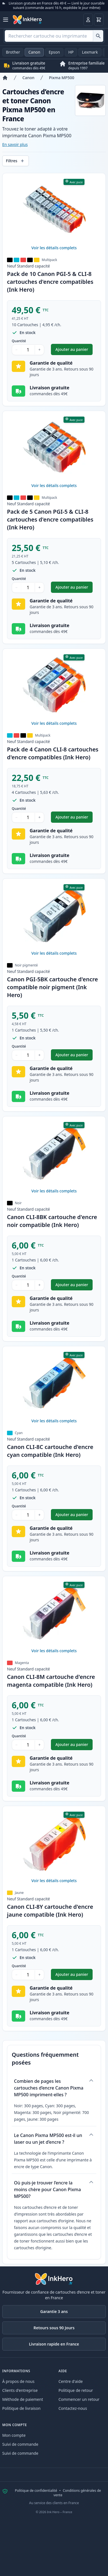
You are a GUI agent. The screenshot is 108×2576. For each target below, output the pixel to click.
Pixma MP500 (61, 77)
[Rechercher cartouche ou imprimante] (98, 36)
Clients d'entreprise (20, 2390)
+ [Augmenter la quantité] (39, 349)
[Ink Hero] (27, 19)
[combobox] (54, 36)
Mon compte (13, 2435)
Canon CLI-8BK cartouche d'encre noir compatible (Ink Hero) (52, 1221)
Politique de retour (75, 2390)
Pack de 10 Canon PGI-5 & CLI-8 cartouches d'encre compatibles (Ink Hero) (50, 281)
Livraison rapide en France (54, 2344)
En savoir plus (15, 144)
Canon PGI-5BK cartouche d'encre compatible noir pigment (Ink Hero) (52, 987)
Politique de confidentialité (36, 2490)
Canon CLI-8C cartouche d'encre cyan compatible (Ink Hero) (50, 1451)
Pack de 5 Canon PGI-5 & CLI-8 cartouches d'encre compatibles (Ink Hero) (50, 519)
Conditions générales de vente (77, 2492)
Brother (13, 52)
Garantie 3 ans (54, 2311)
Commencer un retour (78, 2399)
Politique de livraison (21, 2408)
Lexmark (90, 52)
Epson (54, 52)
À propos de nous (18, 2381)
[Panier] (99, 19)
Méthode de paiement (22, 2399)
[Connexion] (88, 19)
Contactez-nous (72, 2408)
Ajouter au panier (74, 351)
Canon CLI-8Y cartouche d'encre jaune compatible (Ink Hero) (50, 1910)
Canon (34, 52)
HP (71, 52)
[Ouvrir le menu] (5, 19)
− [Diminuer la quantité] (16, 349)
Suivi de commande (20, 2444)
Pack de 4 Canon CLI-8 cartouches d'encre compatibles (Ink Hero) (52, 753)
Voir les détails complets (54, 247)
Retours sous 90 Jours (54, 2327)
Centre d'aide (70, 2381)
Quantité (19, 341)
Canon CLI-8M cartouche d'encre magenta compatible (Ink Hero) (51, 1680)
